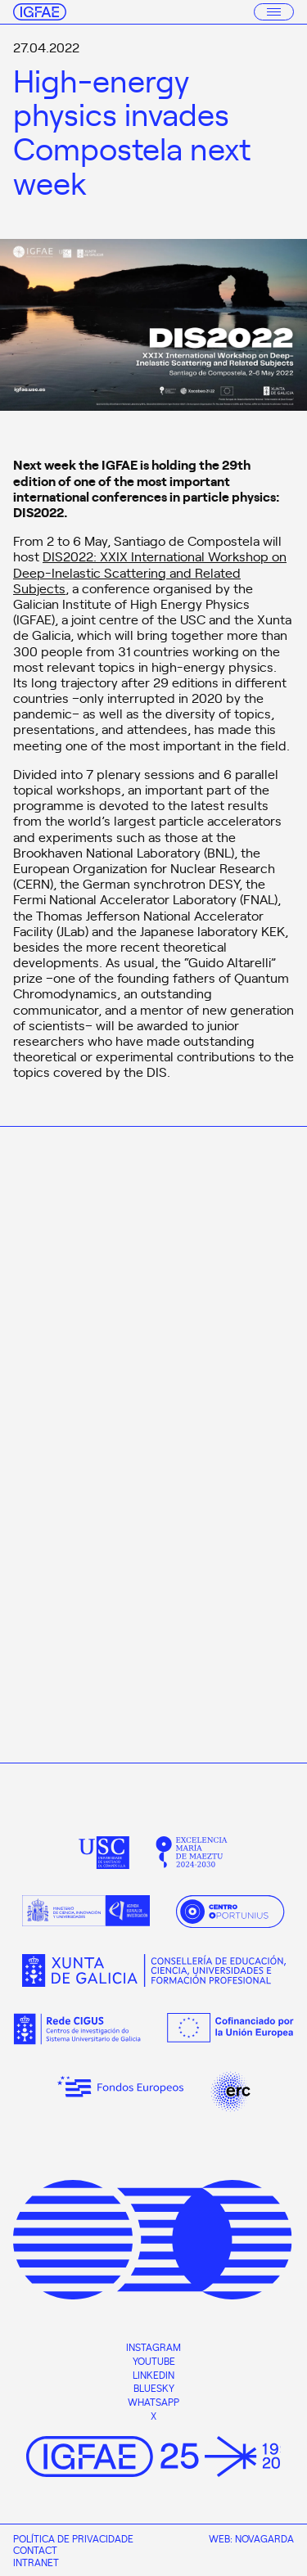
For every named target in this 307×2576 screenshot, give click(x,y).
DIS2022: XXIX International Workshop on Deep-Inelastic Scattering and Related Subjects (150, 571)
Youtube (154, 2360)
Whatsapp (153, 2401)
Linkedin (153, 2374)
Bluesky (153, 2387)
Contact (35, 2549)
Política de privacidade (73, 2538)
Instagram (153, 2346)
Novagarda (264, 2538)
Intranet (36, 2562)
